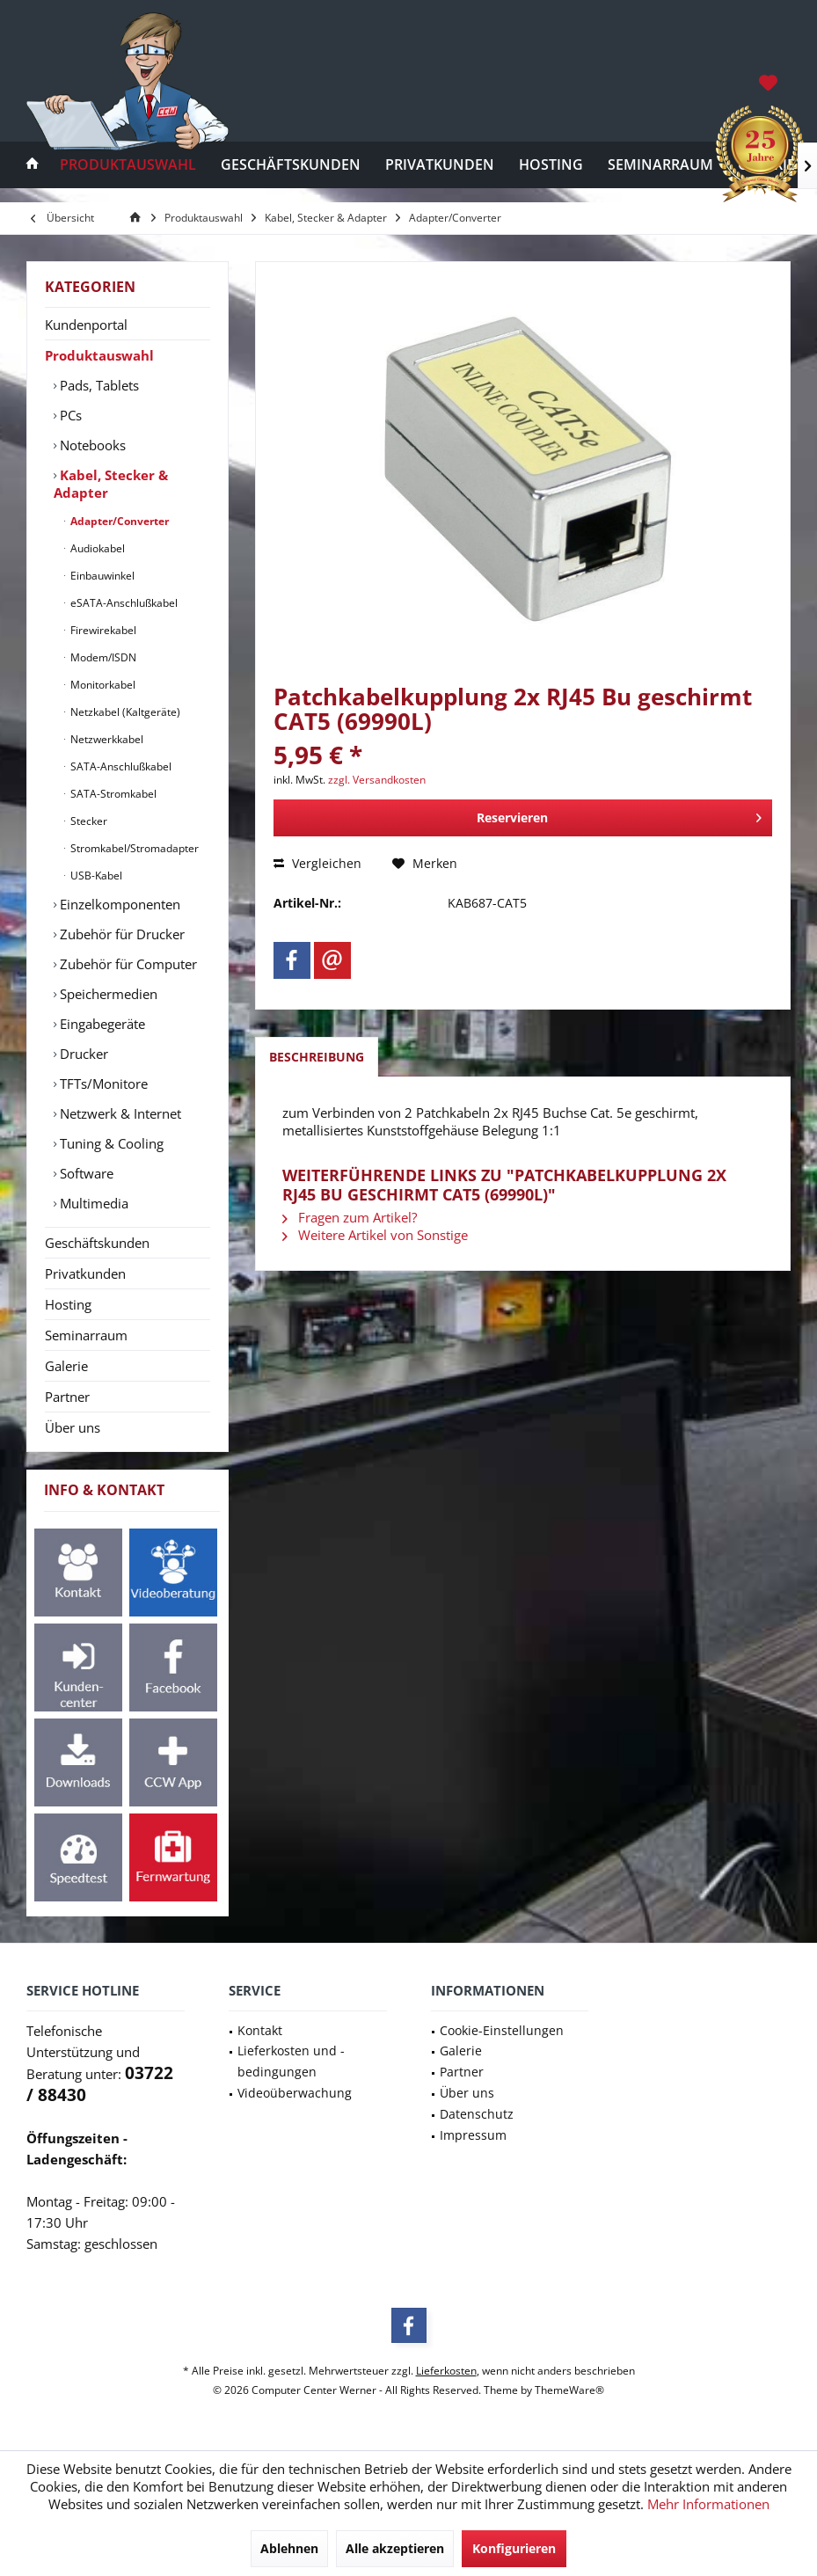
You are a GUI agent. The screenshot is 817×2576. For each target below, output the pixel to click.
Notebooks (91, 445)
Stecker (87, 821)
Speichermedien (106, 994)
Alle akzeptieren (395, 2548)
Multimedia (92, 1203)
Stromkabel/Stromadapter (133, 848)
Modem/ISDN (102, 657)
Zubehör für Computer (126, 964)
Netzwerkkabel (105, 739)
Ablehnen (289, 2548)
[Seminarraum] (660, 165)
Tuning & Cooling (110, 1143)
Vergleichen (317, 863)
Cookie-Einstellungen (502, 2030)
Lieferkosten (446, 2370)
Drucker (82, 1053)
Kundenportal (86, 324)
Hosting (68, 1304)
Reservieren (619, 815)
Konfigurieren (514, 2548)
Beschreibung (316, 1056)
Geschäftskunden (97, 1243)
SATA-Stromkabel (112, 793)
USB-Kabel (95, 875)
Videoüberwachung (294, 2092)
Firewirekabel (102, 630)
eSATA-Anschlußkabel (123, 602)
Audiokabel (96, 548)
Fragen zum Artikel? (349, 1217)
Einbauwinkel (101, 575)
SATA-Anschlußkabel (119, 766)
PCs (69, 415)
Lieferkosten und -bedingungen (291, 2061)
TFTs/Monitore (102, 1083)
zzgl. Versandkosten (377, 779)
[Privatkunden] (440, 165)
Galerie (66, 1366)
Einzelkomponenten (118, 904)
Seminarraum (86, 1335)
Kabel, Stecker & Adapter (111, 483)
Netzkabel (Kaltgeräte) (124, 711)
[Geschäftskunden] (290, 165)
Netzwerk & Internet (118, 1113)
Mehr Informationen (708, 2504)
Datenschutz (477, 2113)
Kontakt (259, 2030)
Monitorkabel (101, 684)
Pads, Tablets (97, 385)
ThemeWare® (569, 2390)
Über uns (72, 1427)
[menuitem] (770, 81)
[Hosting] (551, 165)
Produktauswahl (99, 355)
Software (84, 1173)
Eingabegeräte (100, 1024)
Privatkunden (85, 1273)
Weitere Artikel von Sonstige (375, 1235)
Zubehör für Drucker (120, 934)
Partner (67, 1396)
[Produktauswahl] (127, 165)
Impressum (473, 2135)
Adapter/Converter (118, 521)
